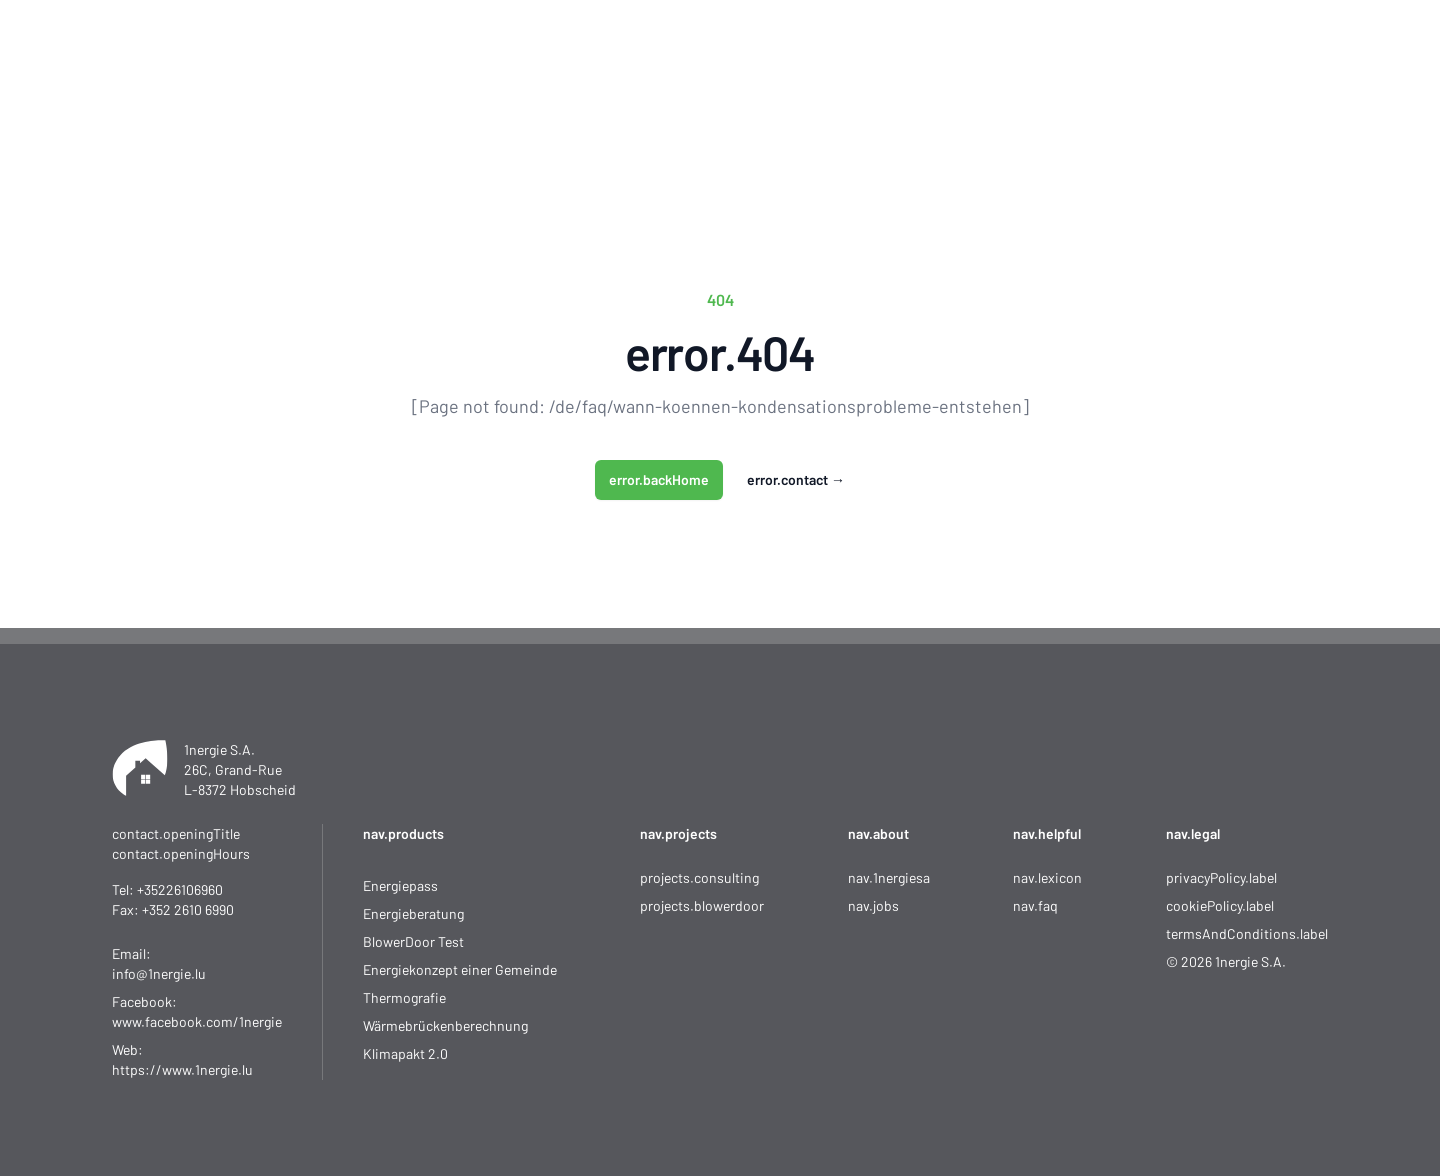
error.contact (796, 479)
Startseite (558, 79)
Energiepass (400, 885)
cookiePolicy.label (1220, 905)
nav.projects (678, 833)
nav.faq (1035, 905)
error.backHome (659, 479)
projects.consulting (699, 877)
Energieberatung (413, 913)
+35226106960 (180, 889)
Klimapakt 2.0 (405, 1053)
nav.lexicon (1047, 877)
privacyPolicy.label (1221, 877)
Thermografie (404, 997)
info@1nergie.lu (159, 973)
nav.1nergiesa (889, 877)
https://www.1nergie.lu (182, 1069)
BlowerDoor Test (413, 941)
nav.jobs (873, 905)
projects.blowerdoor (702, 905)
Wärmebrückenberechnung (445, 1025)
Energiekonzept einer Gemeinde (460, 969)
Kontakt (1035, 79)
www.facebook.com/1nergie (197, 1021)
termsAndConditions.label (1247, 933)
